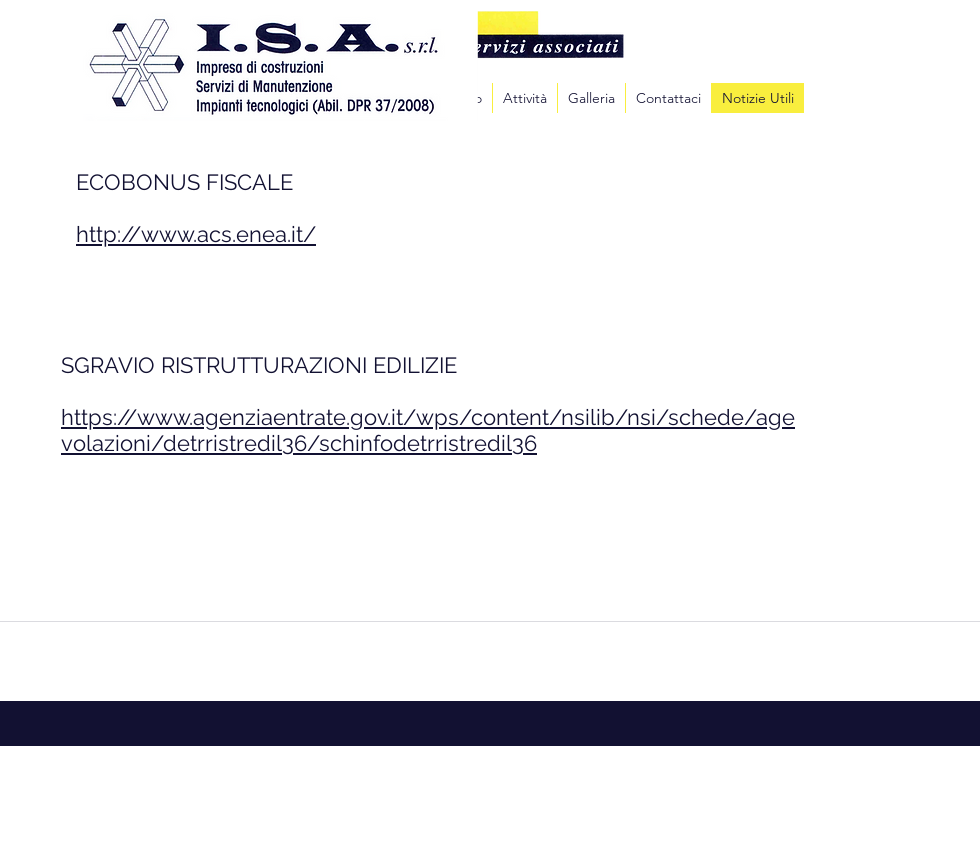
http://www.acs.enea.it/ (196, 234)
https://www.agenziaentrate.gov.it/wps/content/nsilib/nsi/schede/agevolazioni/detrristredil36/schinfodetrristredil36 (428, 430)
